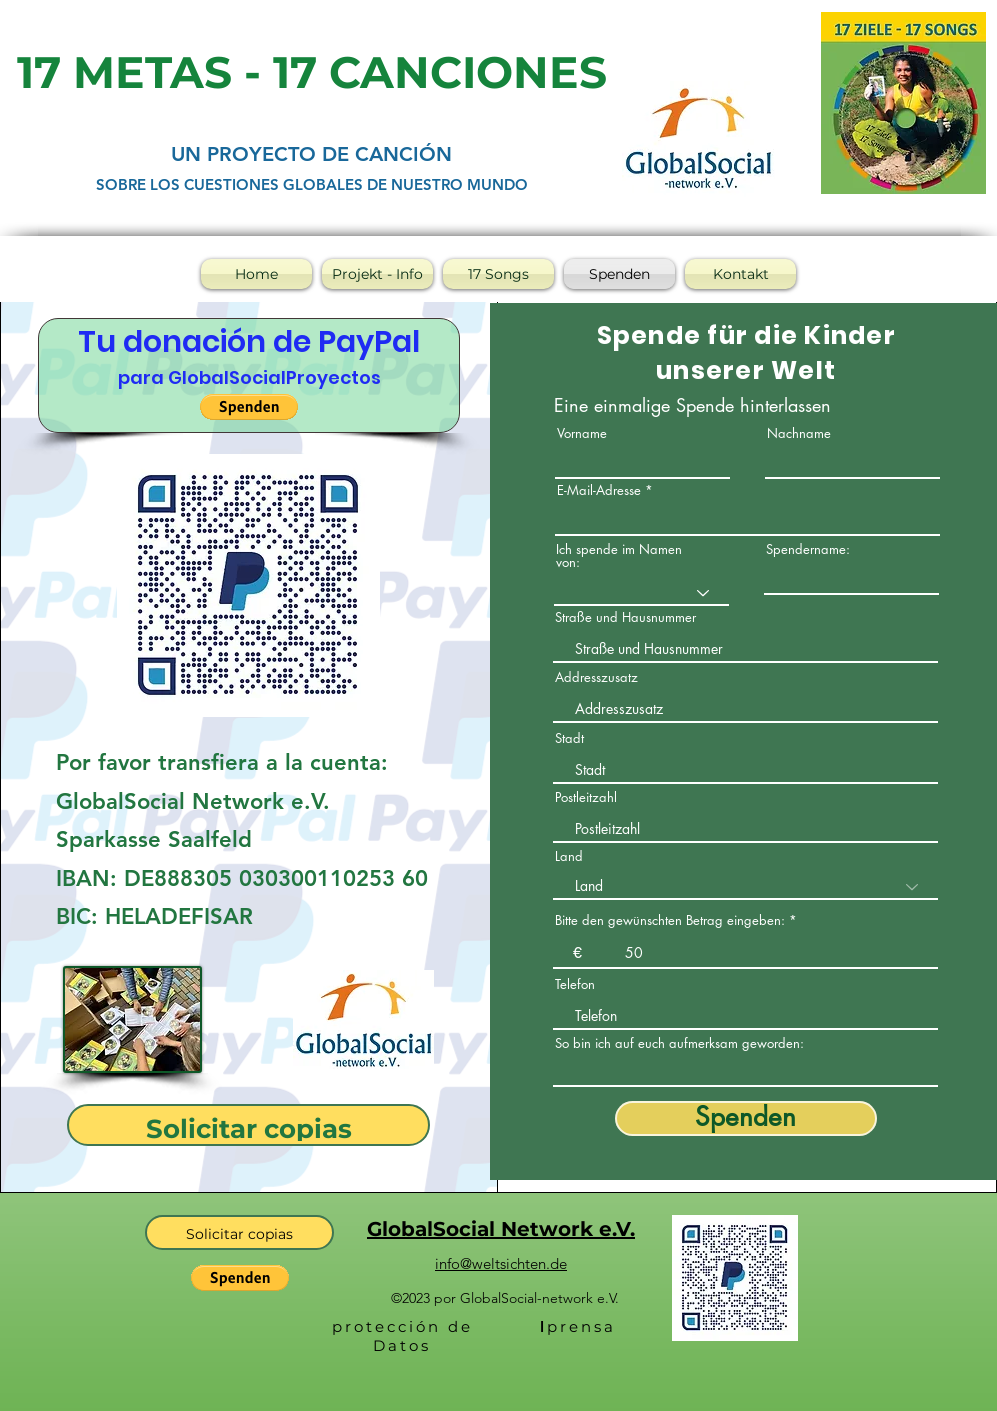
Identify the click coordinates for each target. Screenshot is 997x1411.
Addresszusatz (596, 677)
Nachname (799, 433)
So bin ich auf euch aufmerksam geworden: (679, 1043)
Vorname (582, 433)
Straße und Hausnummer (625, 617)
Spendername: (808, 549)
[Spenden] (746, 1118)
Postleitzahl (586, 797)
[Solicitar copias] (248, 1125)
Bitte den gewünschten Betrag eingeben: (670, 920)
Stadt (569, 738)
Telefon (575, 984)
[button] (249, 407)
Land (569, 856)
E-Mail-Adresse (599, 490)
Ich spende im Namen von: (619, 556)
